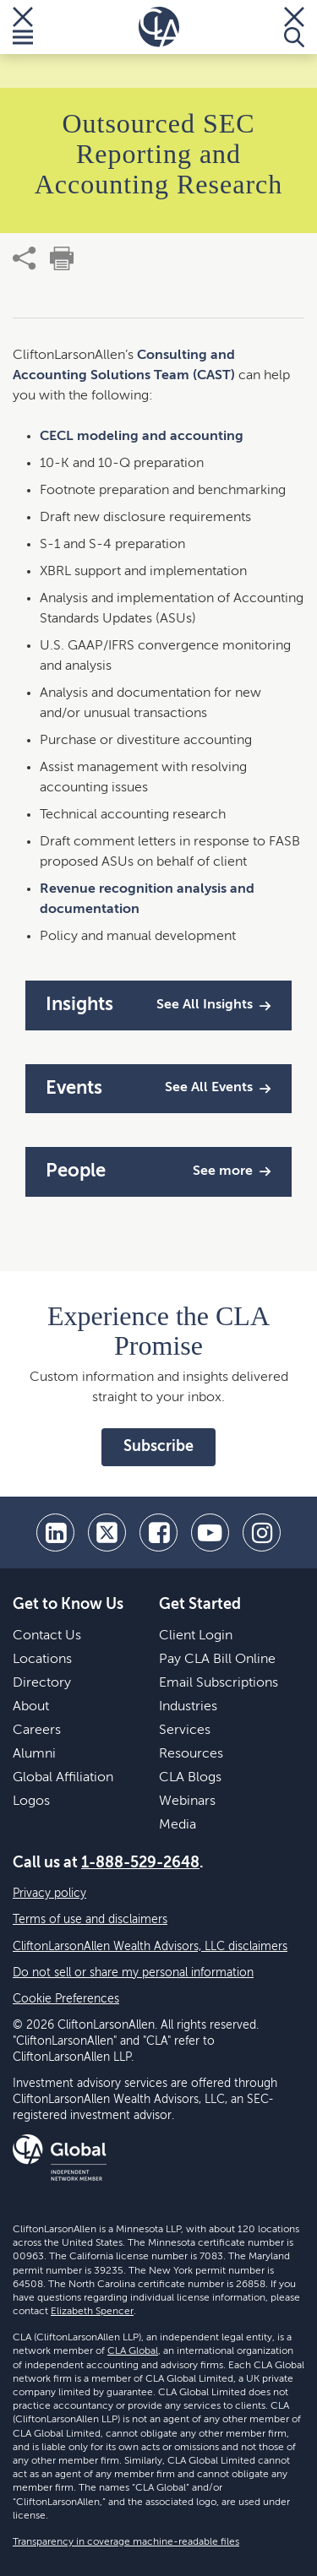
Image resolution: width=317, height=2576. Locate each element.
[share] (24, 258)
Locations (42, 1659)
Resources (191, 1754)
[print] (62, 258)
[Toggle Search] (294, 27)
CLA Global (132, 2351)
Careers (37, 1730)
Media (177, 1825)
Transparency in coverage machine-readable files (126, 2542)
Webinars (187, 1801)
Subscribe (158, 1446)
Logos (31, 1801)
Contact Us (47, 1636)
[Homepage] (159, 27)
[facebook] (158, 1533)
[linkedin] (55, 1533)
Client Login (195, 1636)
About (31, 1707)
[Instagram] (262, 1533)
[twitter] (107, 1533)
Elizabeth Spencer (92, 2312)
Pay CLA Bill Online (217, 1659)
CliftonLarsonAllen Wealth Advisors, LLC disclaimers (150, 1947)
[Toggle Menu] (23, 27)
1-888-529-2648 (140, 1863)
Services (184, 1730)
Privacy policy (49, 1893)
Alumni (34, 1754)
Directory (42, 1683)
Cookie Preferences (66, 1999)
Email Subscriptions (218, 1683)
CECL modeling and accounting (141, 436)
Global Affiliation (63, 1778)
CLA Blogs (190, 1778)
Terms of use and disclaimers (90, 1920)
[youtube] (210, 1533)
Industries (188, 1707)
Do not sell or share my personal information (133, 1973)
